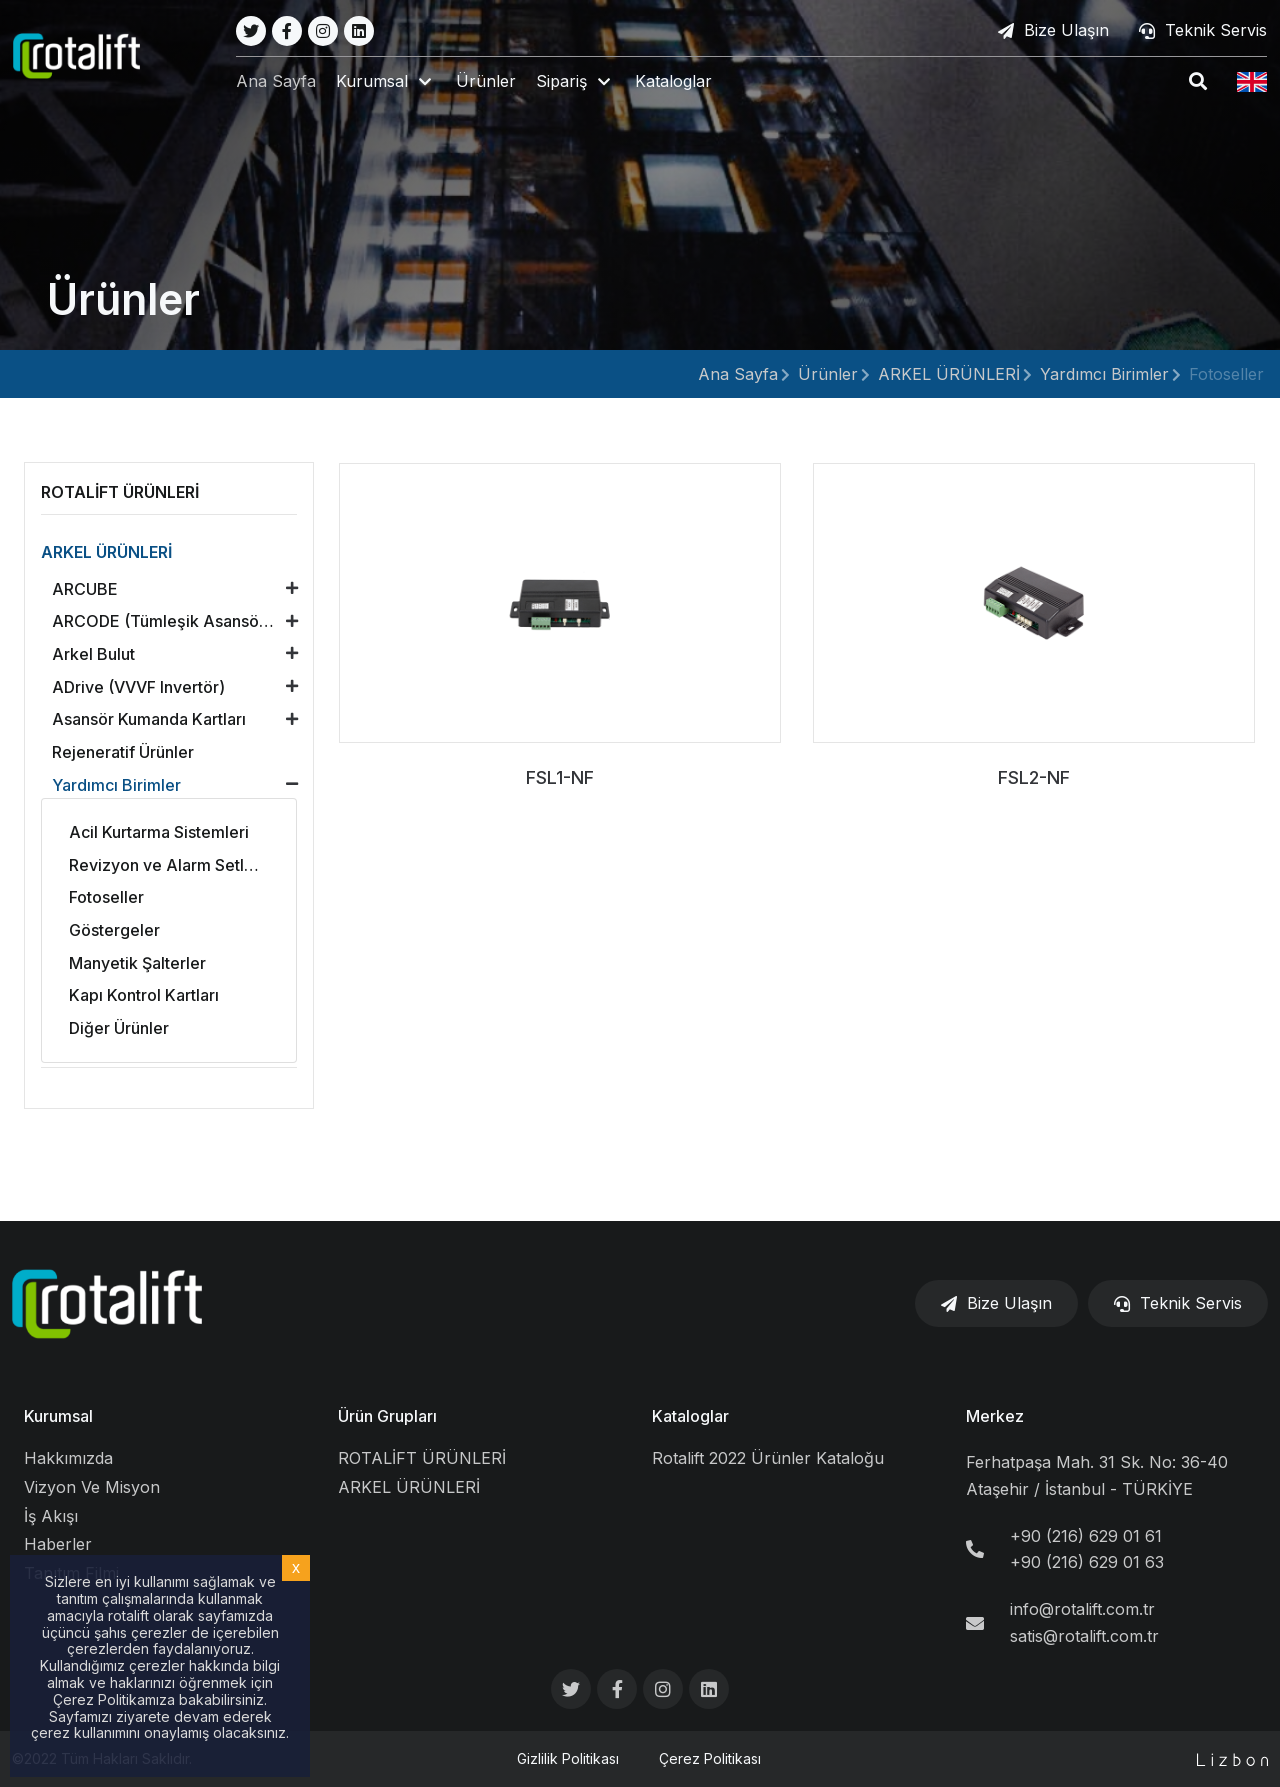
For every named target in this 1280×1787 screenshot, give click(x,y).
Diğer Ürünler (119, 1028)
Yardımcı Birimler (1104, 374)
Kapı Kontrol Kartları (144, 995)
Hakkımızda (68, 1458)
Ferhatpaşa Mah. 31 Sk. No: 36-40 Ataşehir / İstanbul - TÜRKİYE (1097, 1475)
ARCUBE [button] (85, 589)
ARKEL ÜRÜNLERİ (949, 374)
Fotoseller (1226, 374)
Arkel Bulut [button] (93, 654)
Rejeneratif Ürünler (123, 752)
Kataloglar (675, 82)
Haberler (58, 1544)
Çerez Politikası (710, 1758)
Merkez (995, 1416)
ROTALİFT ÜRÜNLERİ (422, 1458)
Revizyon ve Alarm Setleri (166, 865)
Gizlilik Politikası (568, 1758)
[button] (388, 82)
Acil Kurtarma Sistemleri (159, 832)
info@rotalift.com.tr (1082, 1609)
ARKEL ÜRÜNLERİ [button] (106, 552)
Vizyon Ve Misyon (92, 1487)
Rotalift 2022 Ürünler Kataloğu (768, 1458)
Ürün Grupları (387, 1416)
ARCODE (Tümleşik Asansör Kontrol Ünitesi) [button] (180, 621)
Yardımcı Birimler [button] (116, 785)
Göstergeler (114, 930)
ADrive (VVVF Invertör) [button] (138, 687)
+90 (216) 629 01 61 (1086, 1536)
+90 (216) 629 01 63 (1087, 1562)
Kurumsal (58, 1416)
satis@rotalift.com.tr (1084, 1636)
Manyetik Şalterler (137, 963)
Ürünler (488, 82)
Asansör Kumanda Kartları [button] (149, 719)
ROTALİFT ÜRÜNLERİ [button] (120, 492)
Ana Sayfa (278, 82)
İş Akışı (51, 1516)
